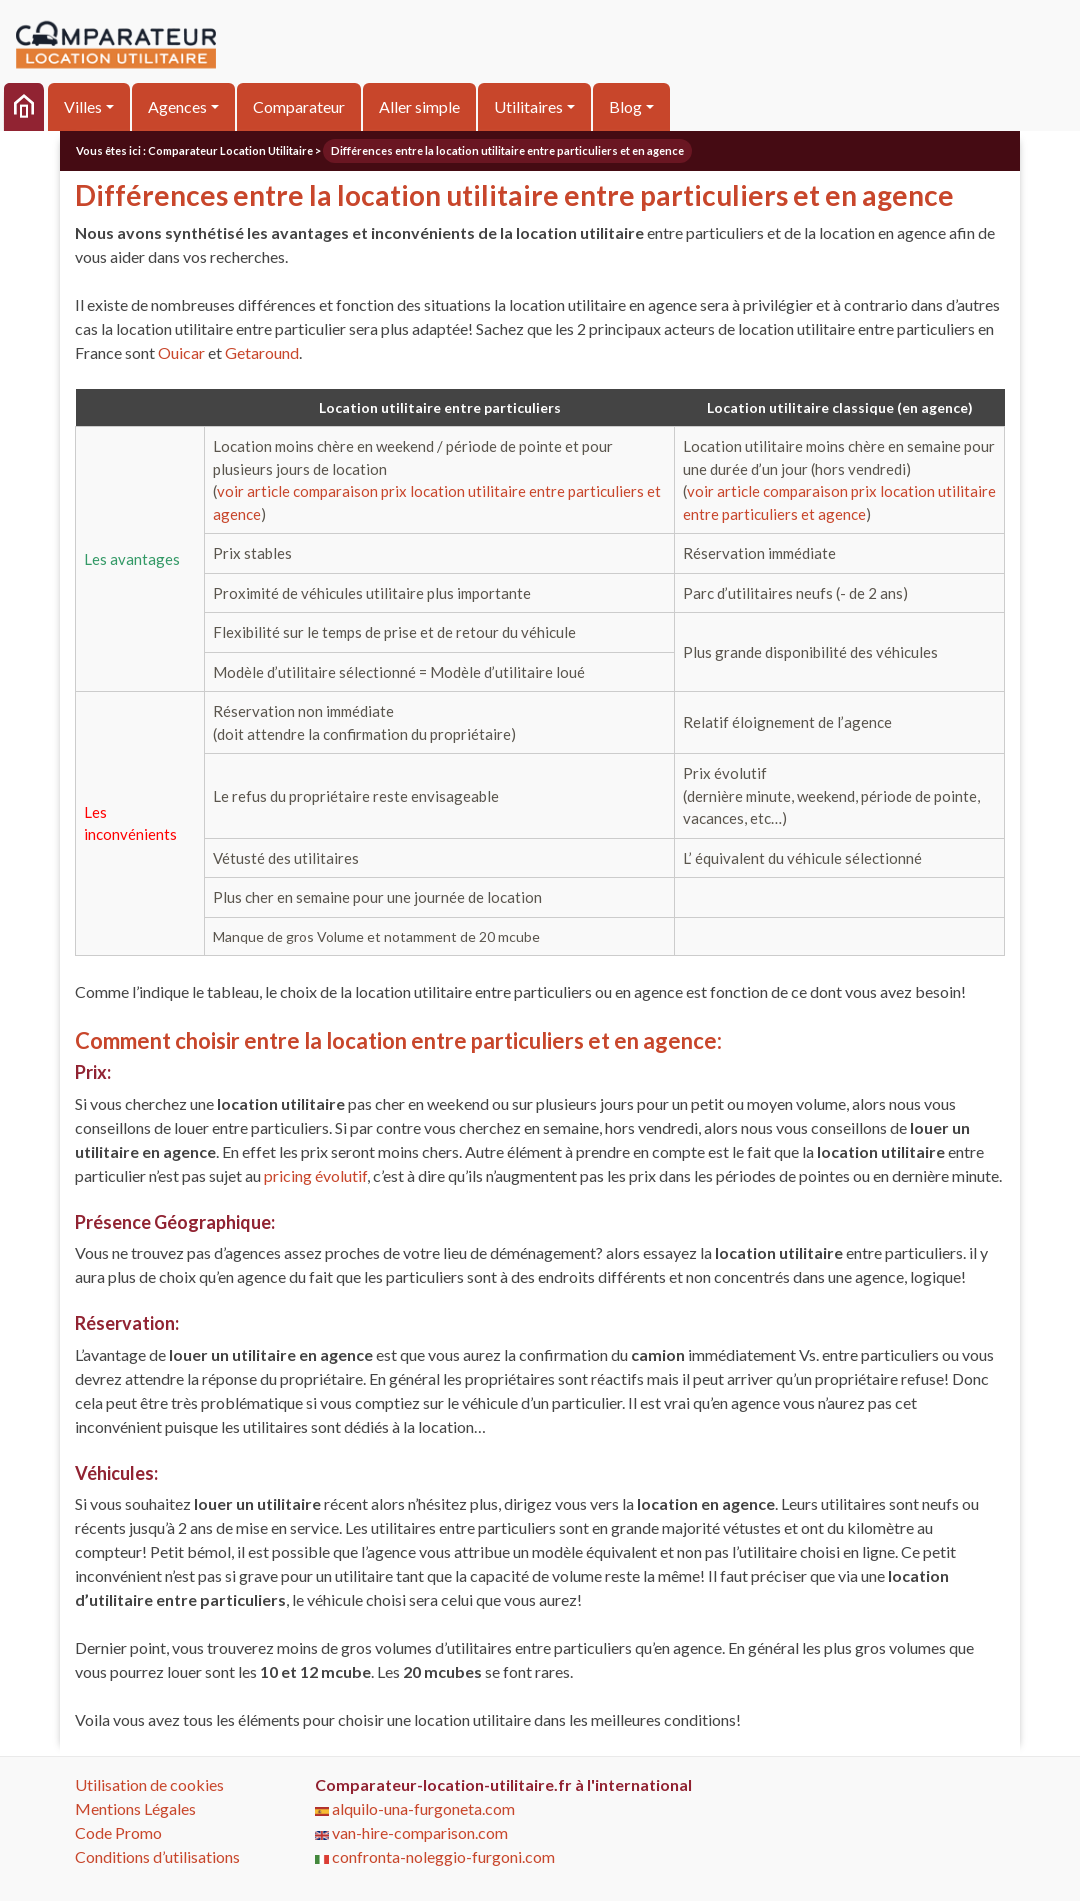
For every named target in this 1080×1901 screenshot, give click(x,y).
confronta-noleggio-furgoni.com (435, 1856)
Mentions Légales (135, 1808)
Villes (83, 106)
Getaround (262, 352)
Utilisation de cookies (149, 1784)
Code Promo (118, 1832)
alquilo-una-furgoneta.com (415, 1808)
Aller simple (419, 106)
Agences (177, 106)
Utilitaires (528, 106)
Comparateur (299, 106)
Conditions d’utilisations (157, 1856)
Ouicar (181, 352)
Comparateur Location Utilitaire (230, 150)
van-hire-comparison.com (411, 1832)
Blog (625, 106)
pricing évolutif (315, 1175)
